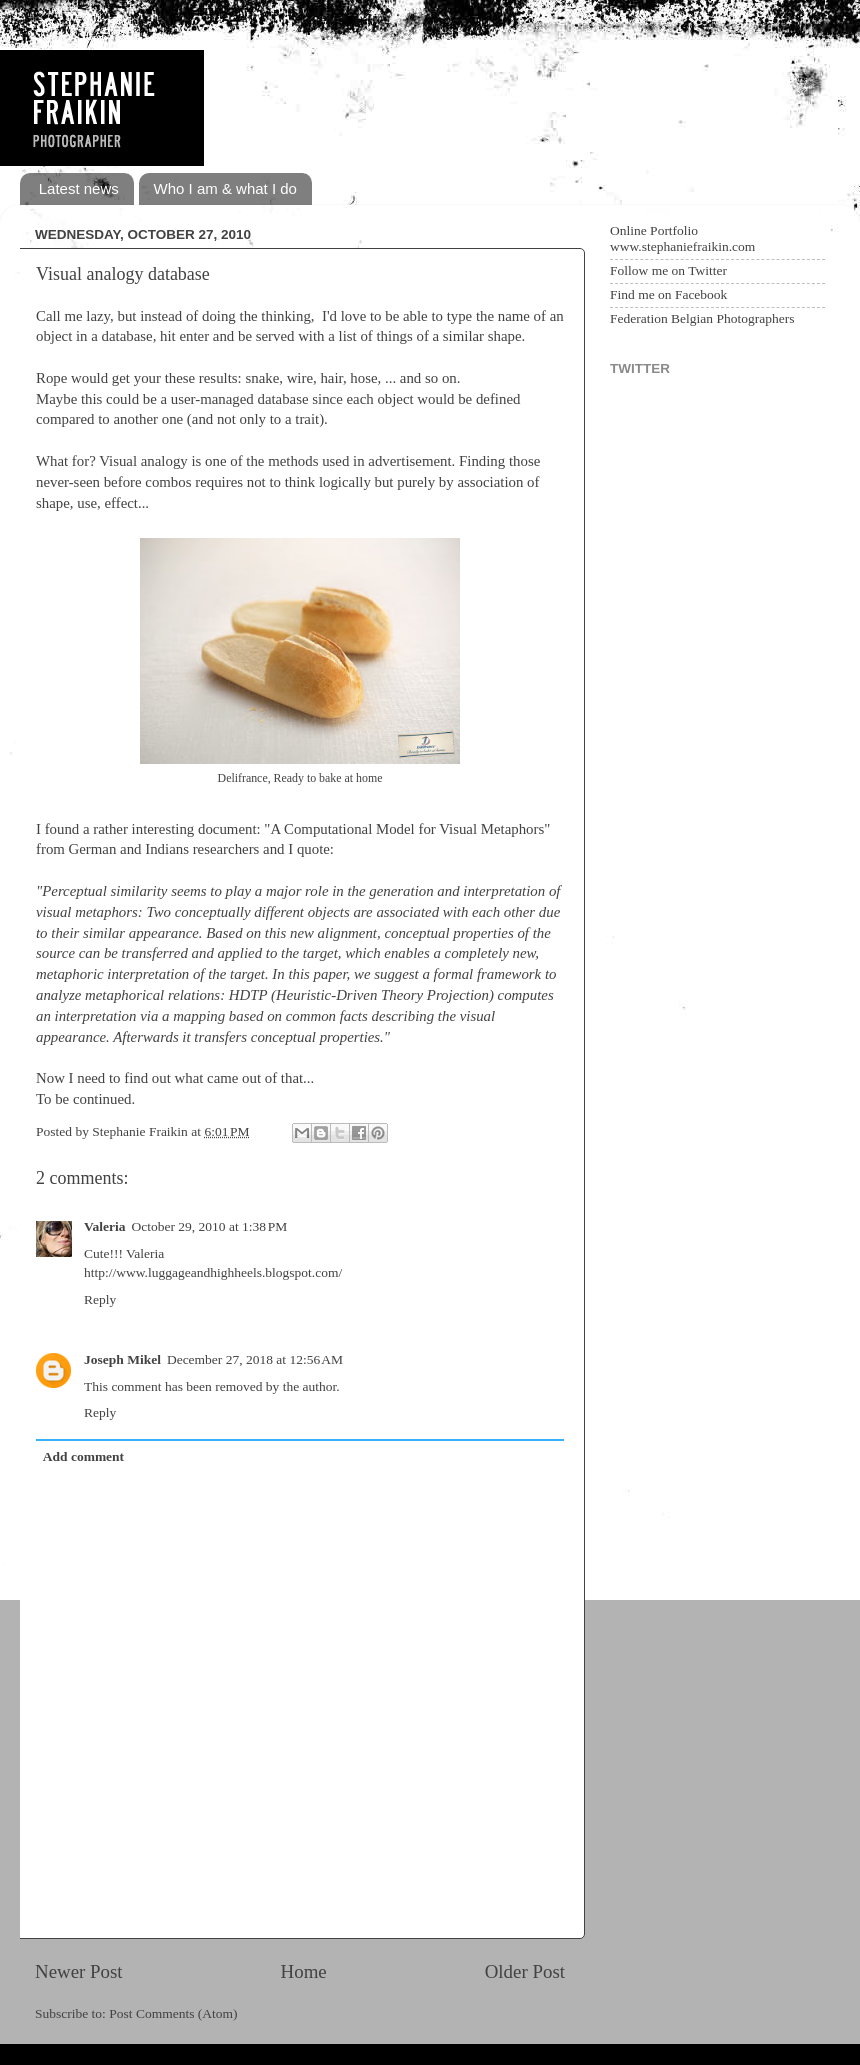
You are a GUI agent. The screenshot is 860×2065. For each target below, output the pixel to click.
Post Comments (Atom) (173, 2013)
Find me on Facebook (668, 294)
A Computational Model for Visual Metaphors (407, 829)
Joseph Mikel (122, 1359)
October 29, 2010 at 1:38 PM (210, 1226)
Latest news (79, 188)
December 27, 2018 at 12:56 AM (255, 1359)
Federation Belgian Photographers (702, 318)
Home (304, 1971)
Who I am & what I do (225, 188)
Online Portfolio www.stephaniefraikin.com (682, 238)
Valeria (105, 1226)
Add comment (83, 1456)
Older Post (525, 1971)
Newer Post (79, 1971)
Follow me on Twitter (668, 270)
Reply (100, 1299)
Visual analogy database (123, 274)
